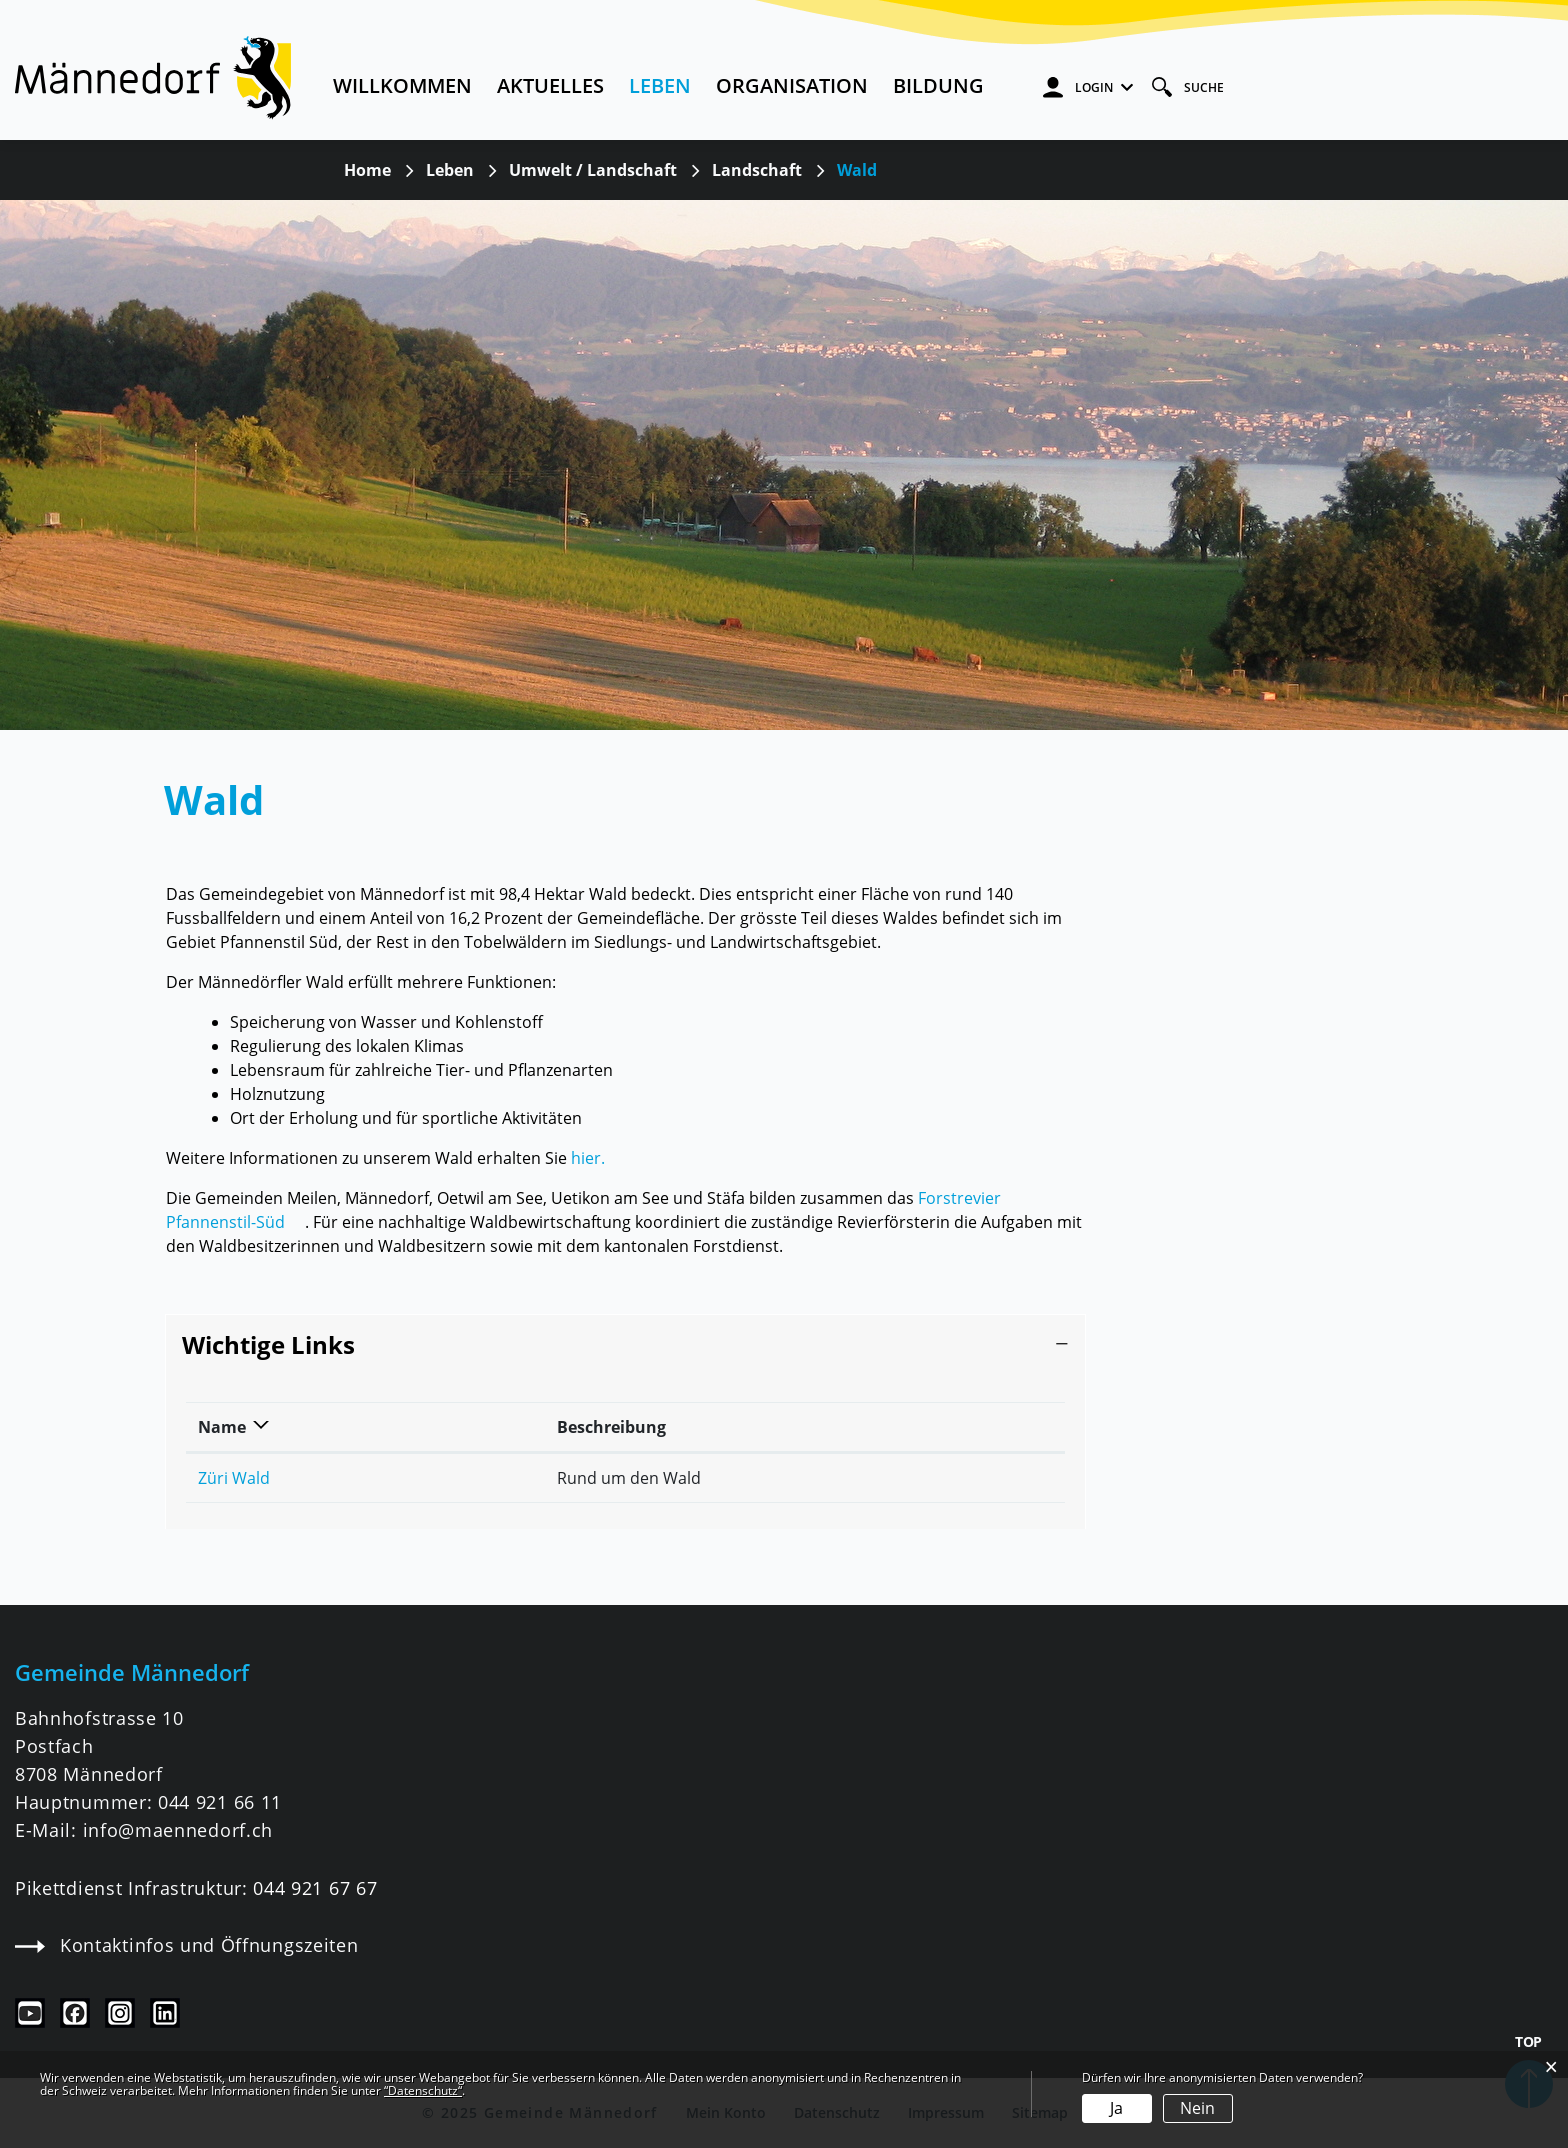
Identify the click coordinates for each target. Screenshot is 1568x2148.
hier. (588, 1158)
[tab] (625, 1345)
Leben (660, 85)
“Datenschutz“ (423, 2090)
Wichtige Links (268, 1344)
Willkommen (402, 85)
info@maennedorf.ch (178, 1830)
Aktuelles (550, 85)
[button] (450, 170)
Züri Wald (234, 1478)
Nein (1197, 2108)
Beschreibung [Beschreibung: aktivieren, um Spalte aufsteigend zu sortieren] (611, 1427)
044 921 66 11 (220, 1802)
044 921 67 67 (315, 1888)
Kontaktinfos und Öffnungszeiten (186, 1945)
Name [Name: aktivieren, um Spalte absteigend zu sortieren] (222, 1427)
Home (367, 170)
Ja (1116, 2108)
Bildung (938, 85)
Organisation (792, 85)
